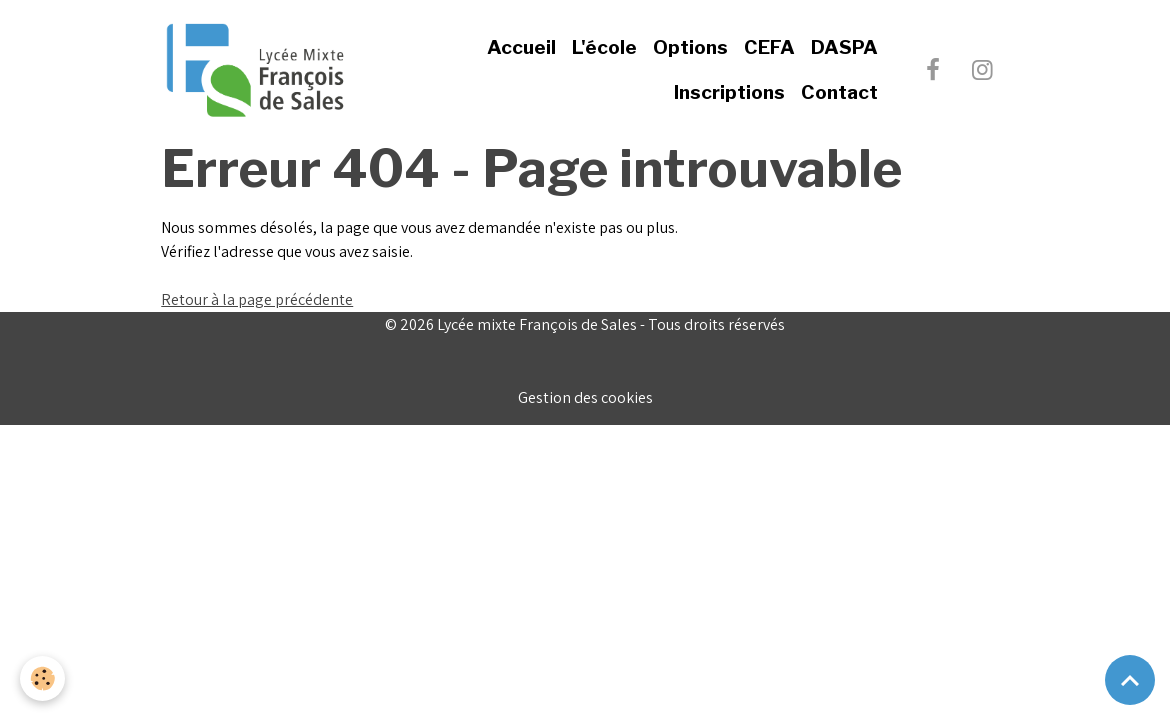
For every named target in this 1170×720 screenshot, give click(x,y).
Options (690, 47)
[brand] (254, 69)
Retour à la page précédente (257, 299)
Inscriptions (729, 92)
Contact (839, 92)
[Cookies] (42, 678)
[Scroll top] (1130, 680)
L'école (604, 47)
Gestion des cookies (585, 397)
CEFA (769, 47)
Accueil (521, 47)
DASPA (844, 47)
